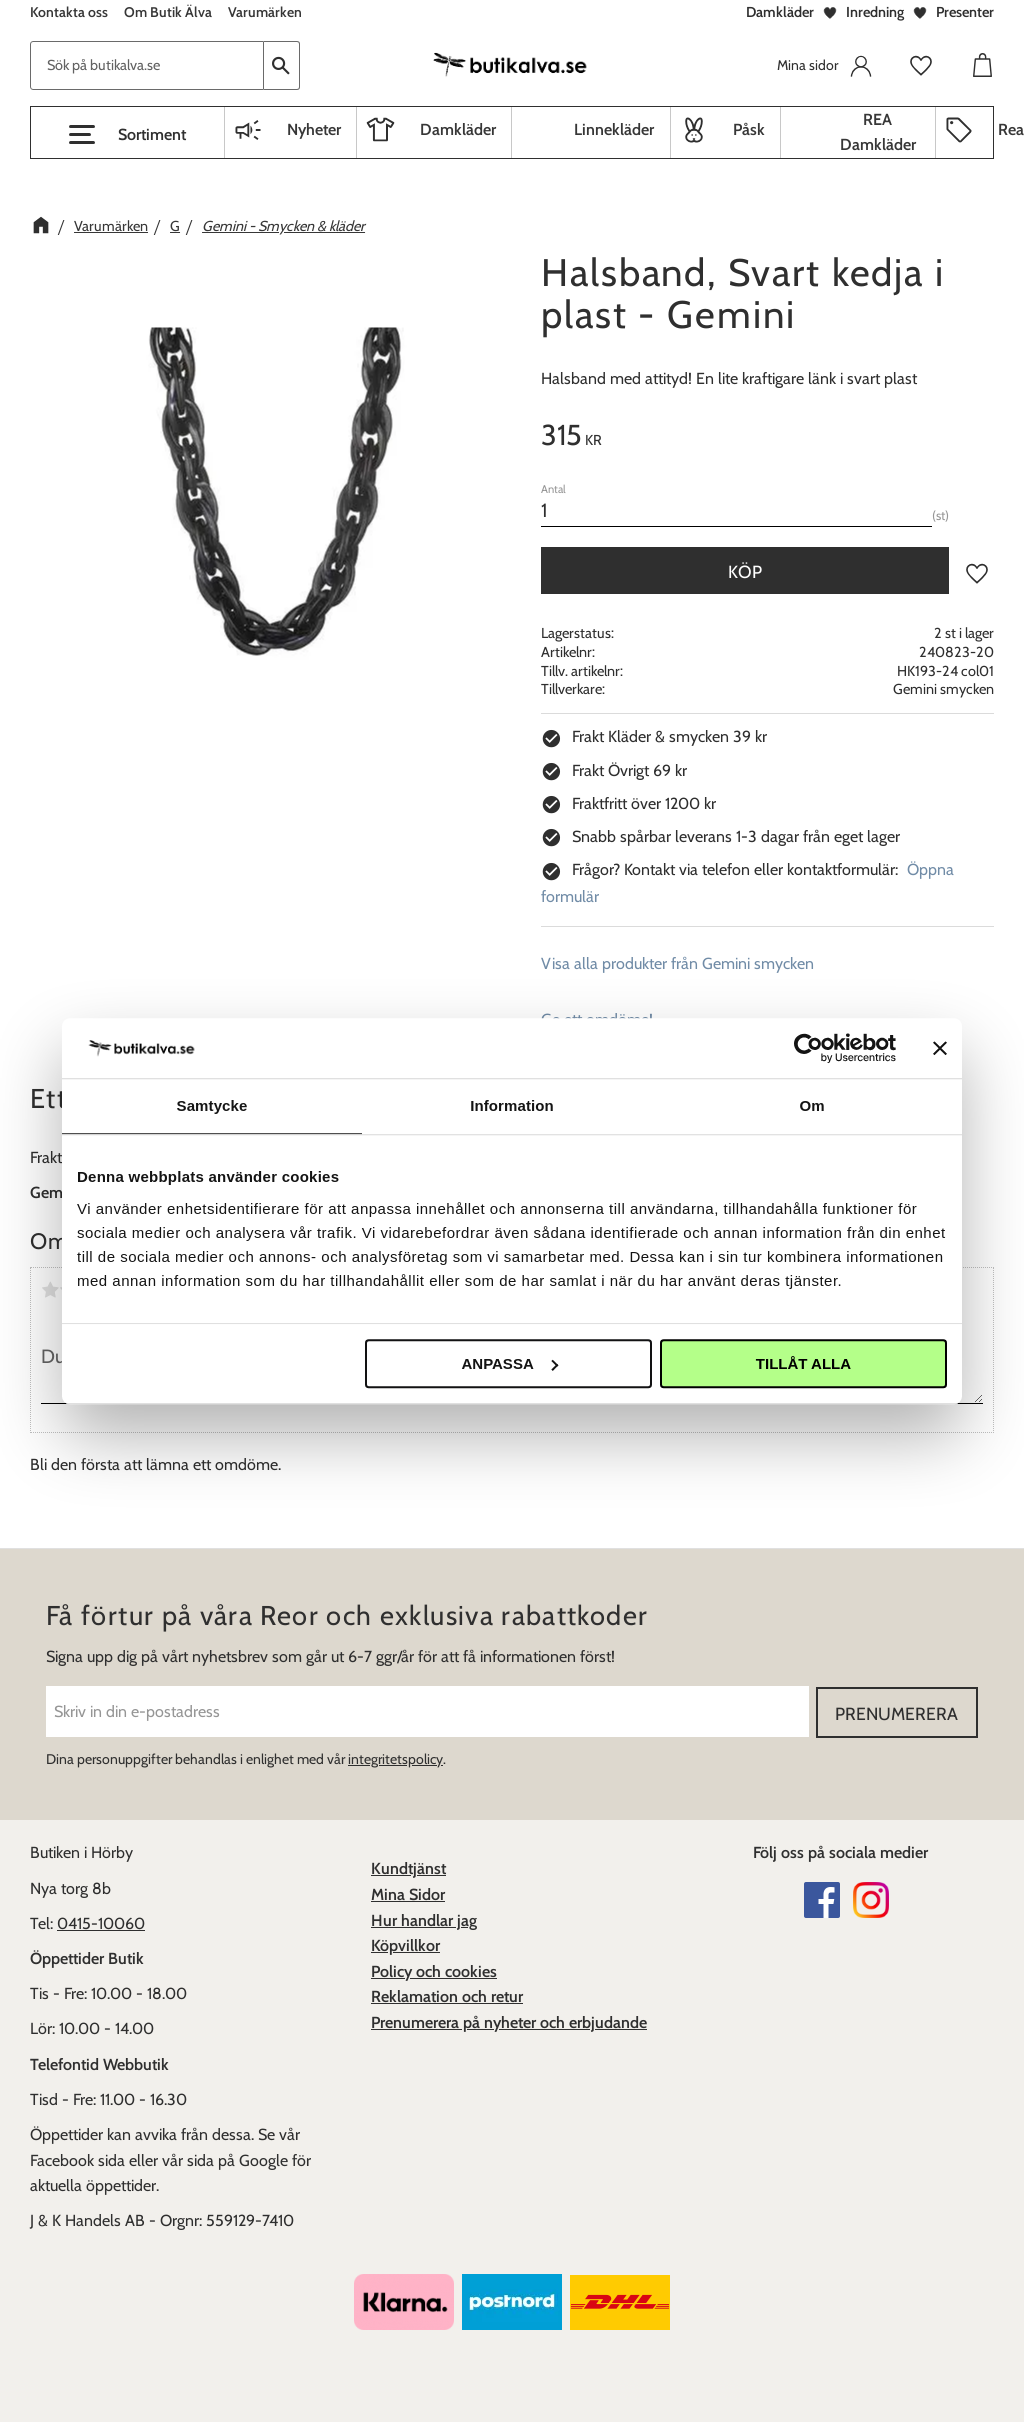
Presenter (965, 12)
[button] (127, 135)
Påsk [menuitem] (749, 129)
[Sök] (282, 65)
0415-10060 (101, 1922)
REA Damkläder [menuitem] (878, 132)
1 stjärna (50, 1290)
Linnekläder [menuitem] (614, 129)
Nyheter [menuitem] (314, 129)
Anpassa (509, 1363)
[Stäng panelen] (940, 1048)
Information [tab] (512, 1105)
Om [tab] (811, 1105)
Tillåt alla (803, 1363)
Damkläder (780, 12)
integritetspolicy (395, 1758)
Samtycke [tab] (212, 1105)
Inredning (875, 12)
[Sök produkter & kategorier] (147, 65)
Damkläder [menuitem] (458, 129)
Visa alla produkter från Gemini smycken (677, 963)
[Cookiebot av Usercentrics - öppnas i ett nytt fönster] (808, 1048)
